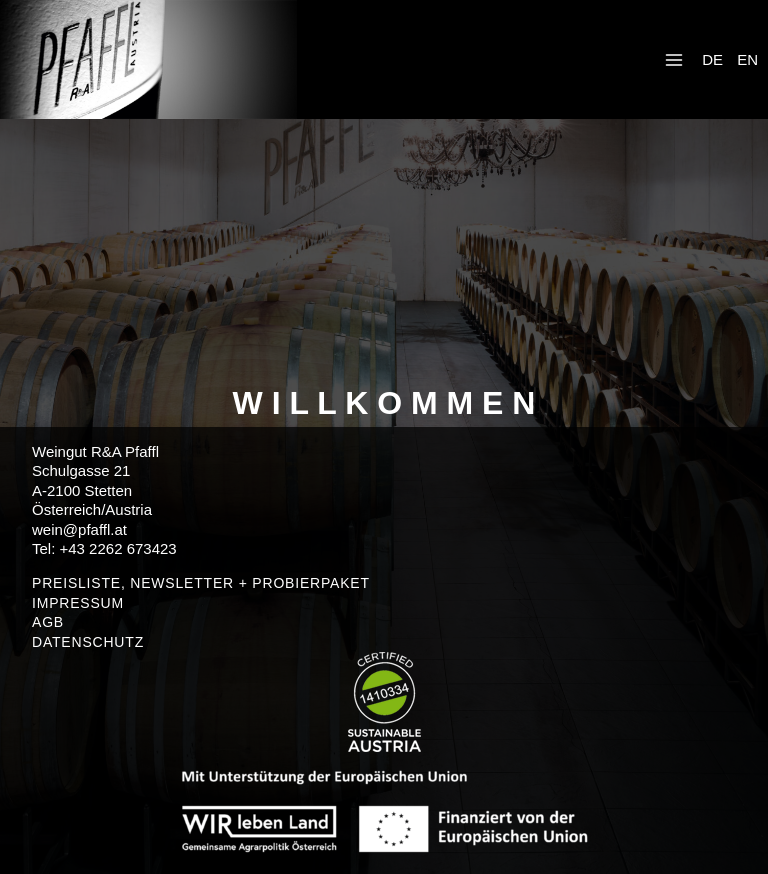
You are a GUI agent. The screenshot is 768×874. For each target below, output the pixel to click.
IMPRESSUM (78, 603)
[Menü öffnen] (674, 59)
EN (747, 59)
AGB (48, 622)
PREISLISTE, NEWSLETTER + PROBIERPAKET (201, 583)
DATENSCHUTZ (88, 642)
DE (712, 59)
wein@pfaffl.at (79, 529)
